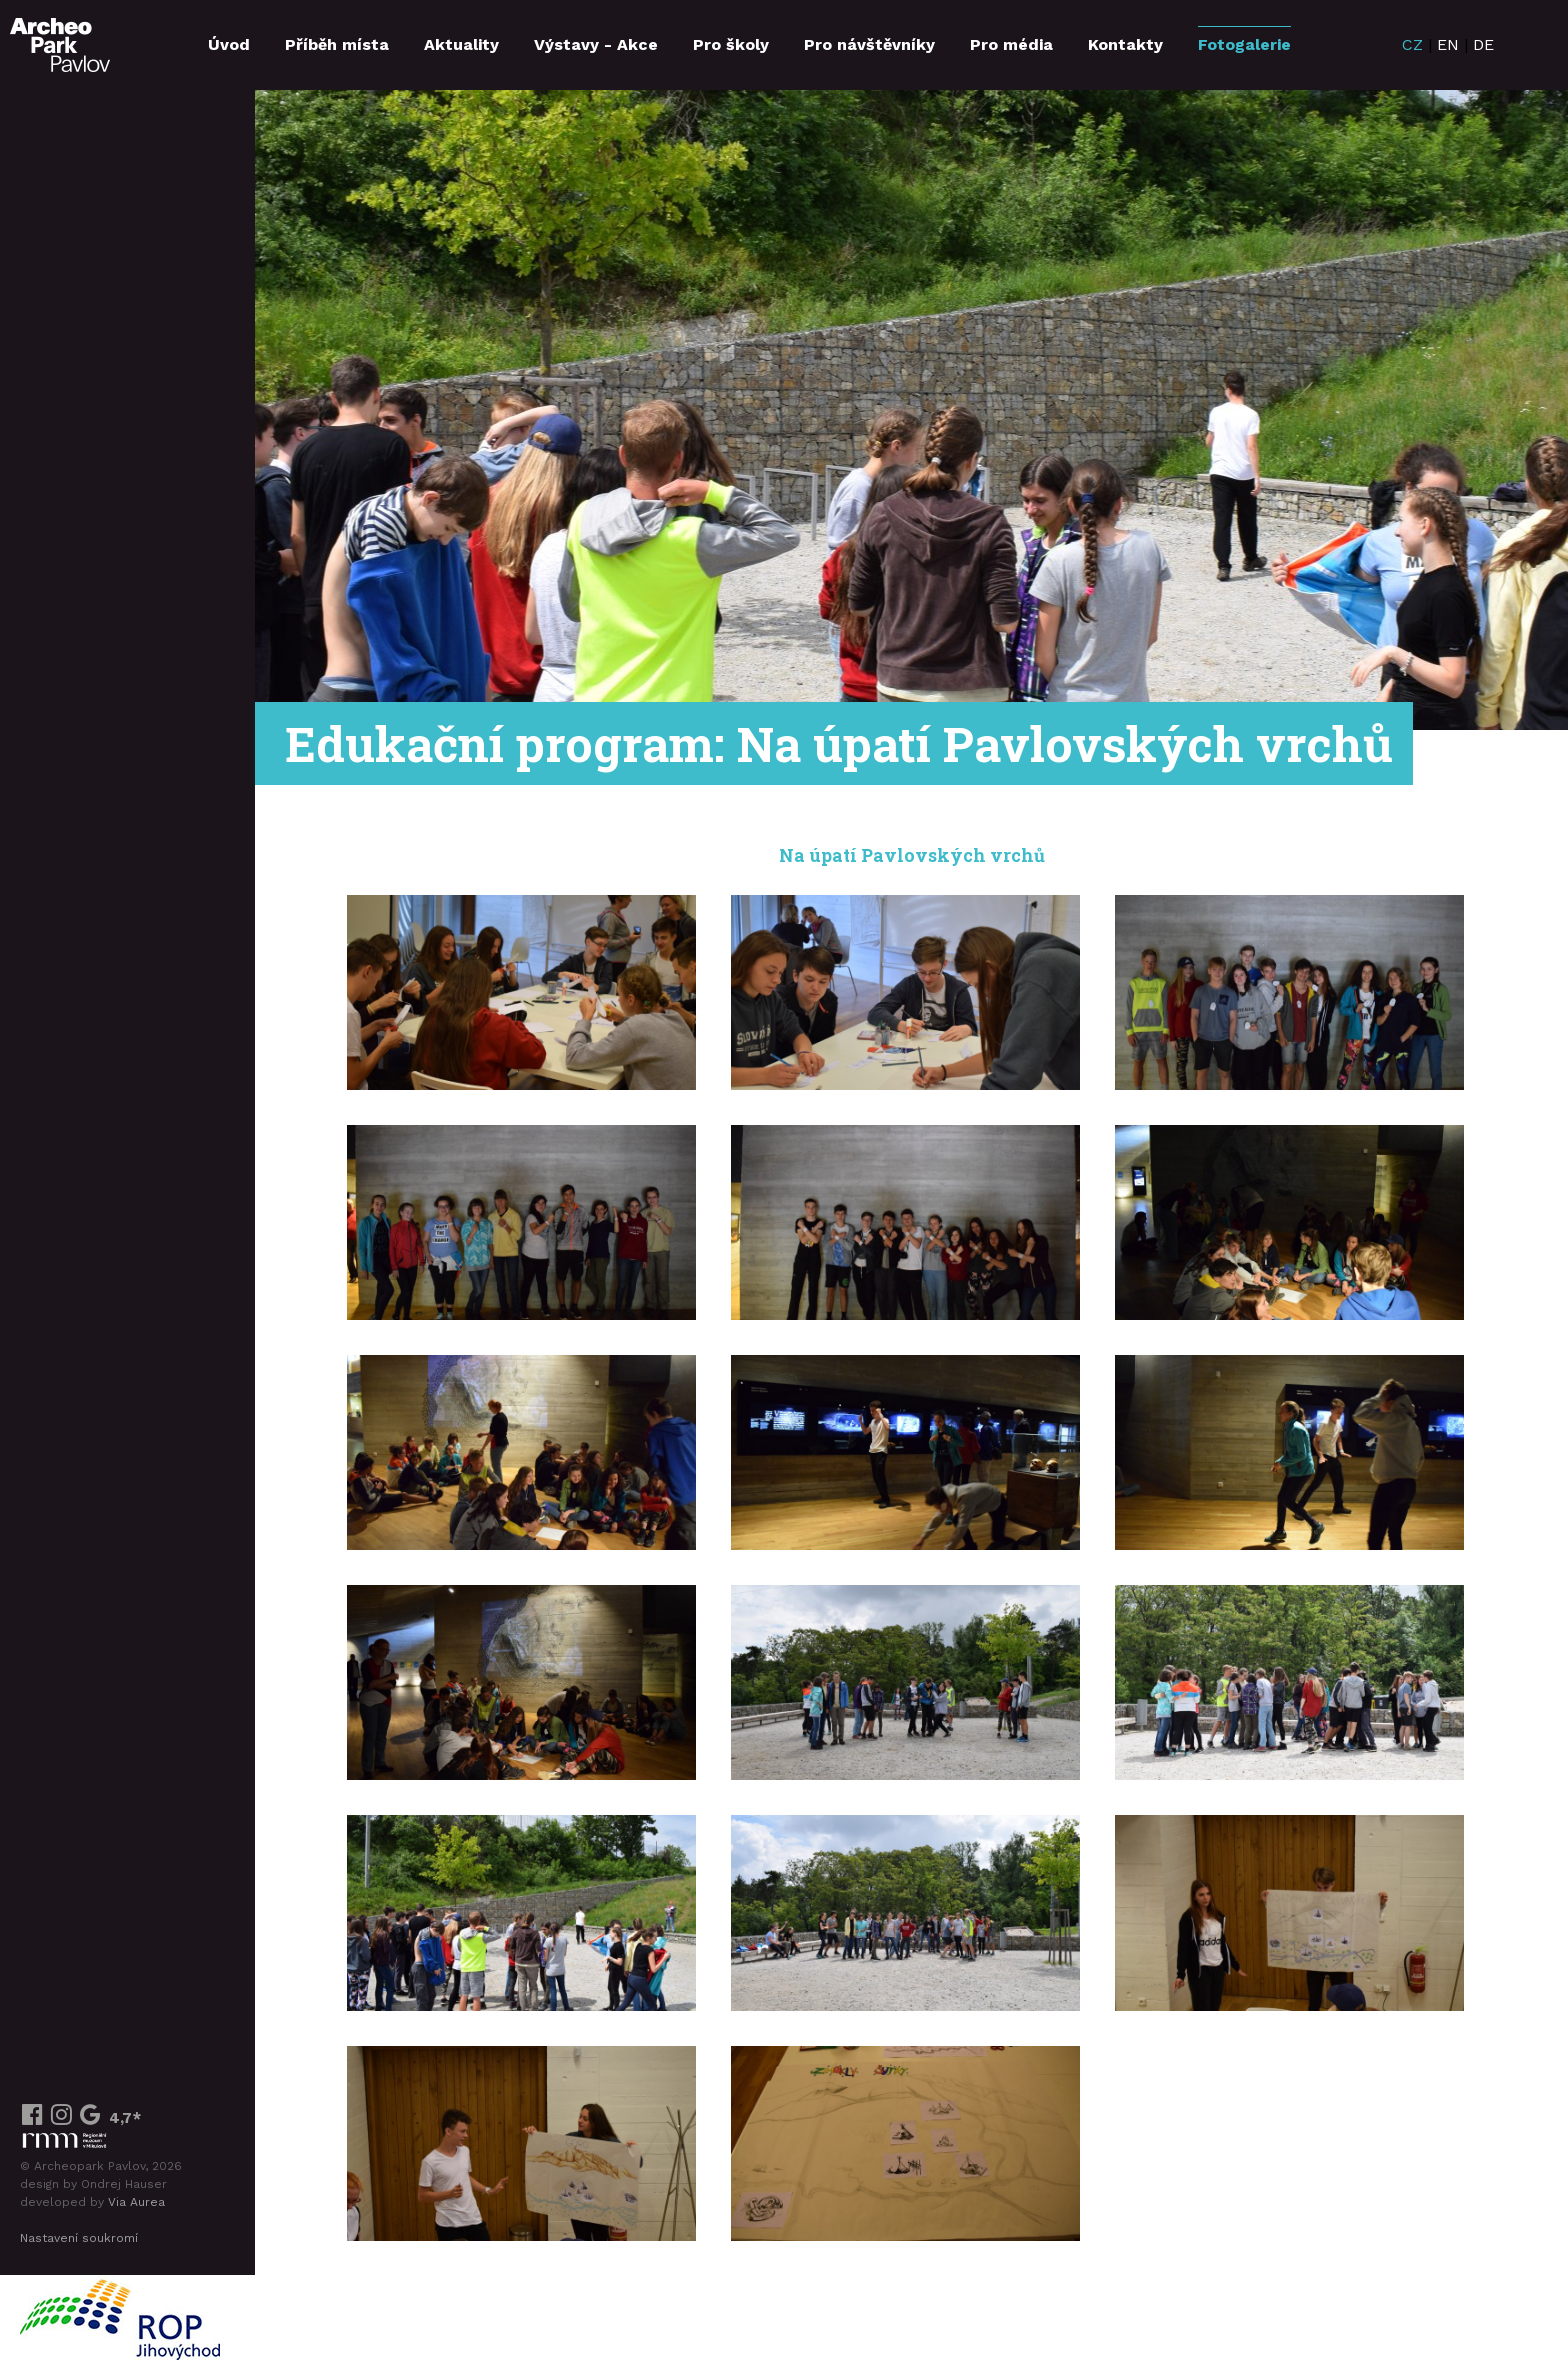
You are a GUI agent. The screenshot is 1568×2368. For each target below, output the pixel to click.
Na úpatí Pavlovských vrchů (912, 855)
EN (1448, 44)
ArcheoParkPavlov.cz (60, 45)
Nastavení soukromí (79, 2238)
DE (1483, 44)
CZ (1412, 44)
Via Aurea (136, 2202)
